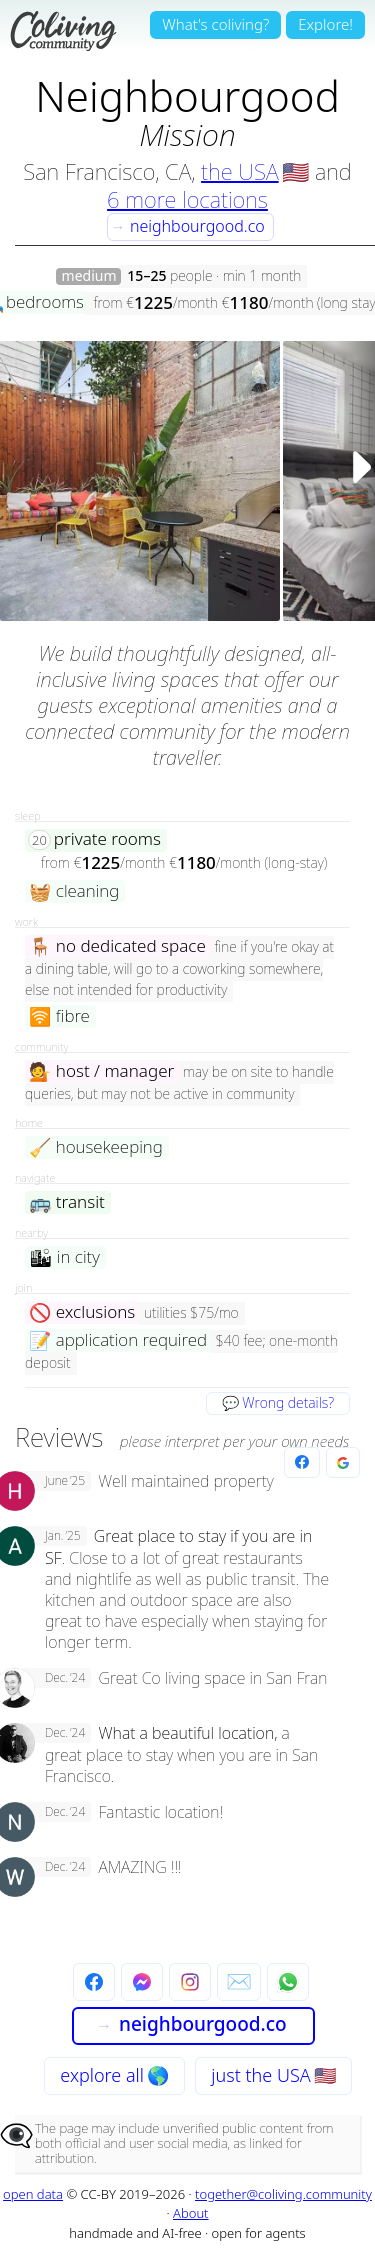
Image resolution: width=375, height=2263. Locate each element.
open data (33, 2194)
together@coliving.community (283, 2194)
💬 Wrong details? (278, 1402)
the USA (240, 171)
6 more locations (187, 199)
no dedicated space (117, 946)
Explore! (325, 24)
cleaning (74, 891)
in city (64, 1257)
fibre (59, 1016)
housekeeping (96, 1147)
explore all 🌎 (114, 2075)
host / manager (101, 1071)
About (191, 2213)
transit (67, 1202)
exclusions (82, 1312)
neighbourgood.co (187, 226)
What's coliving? (215, 24)
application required (118, 1340)
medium (89, 276)
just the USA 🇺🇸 (273, 2075)
